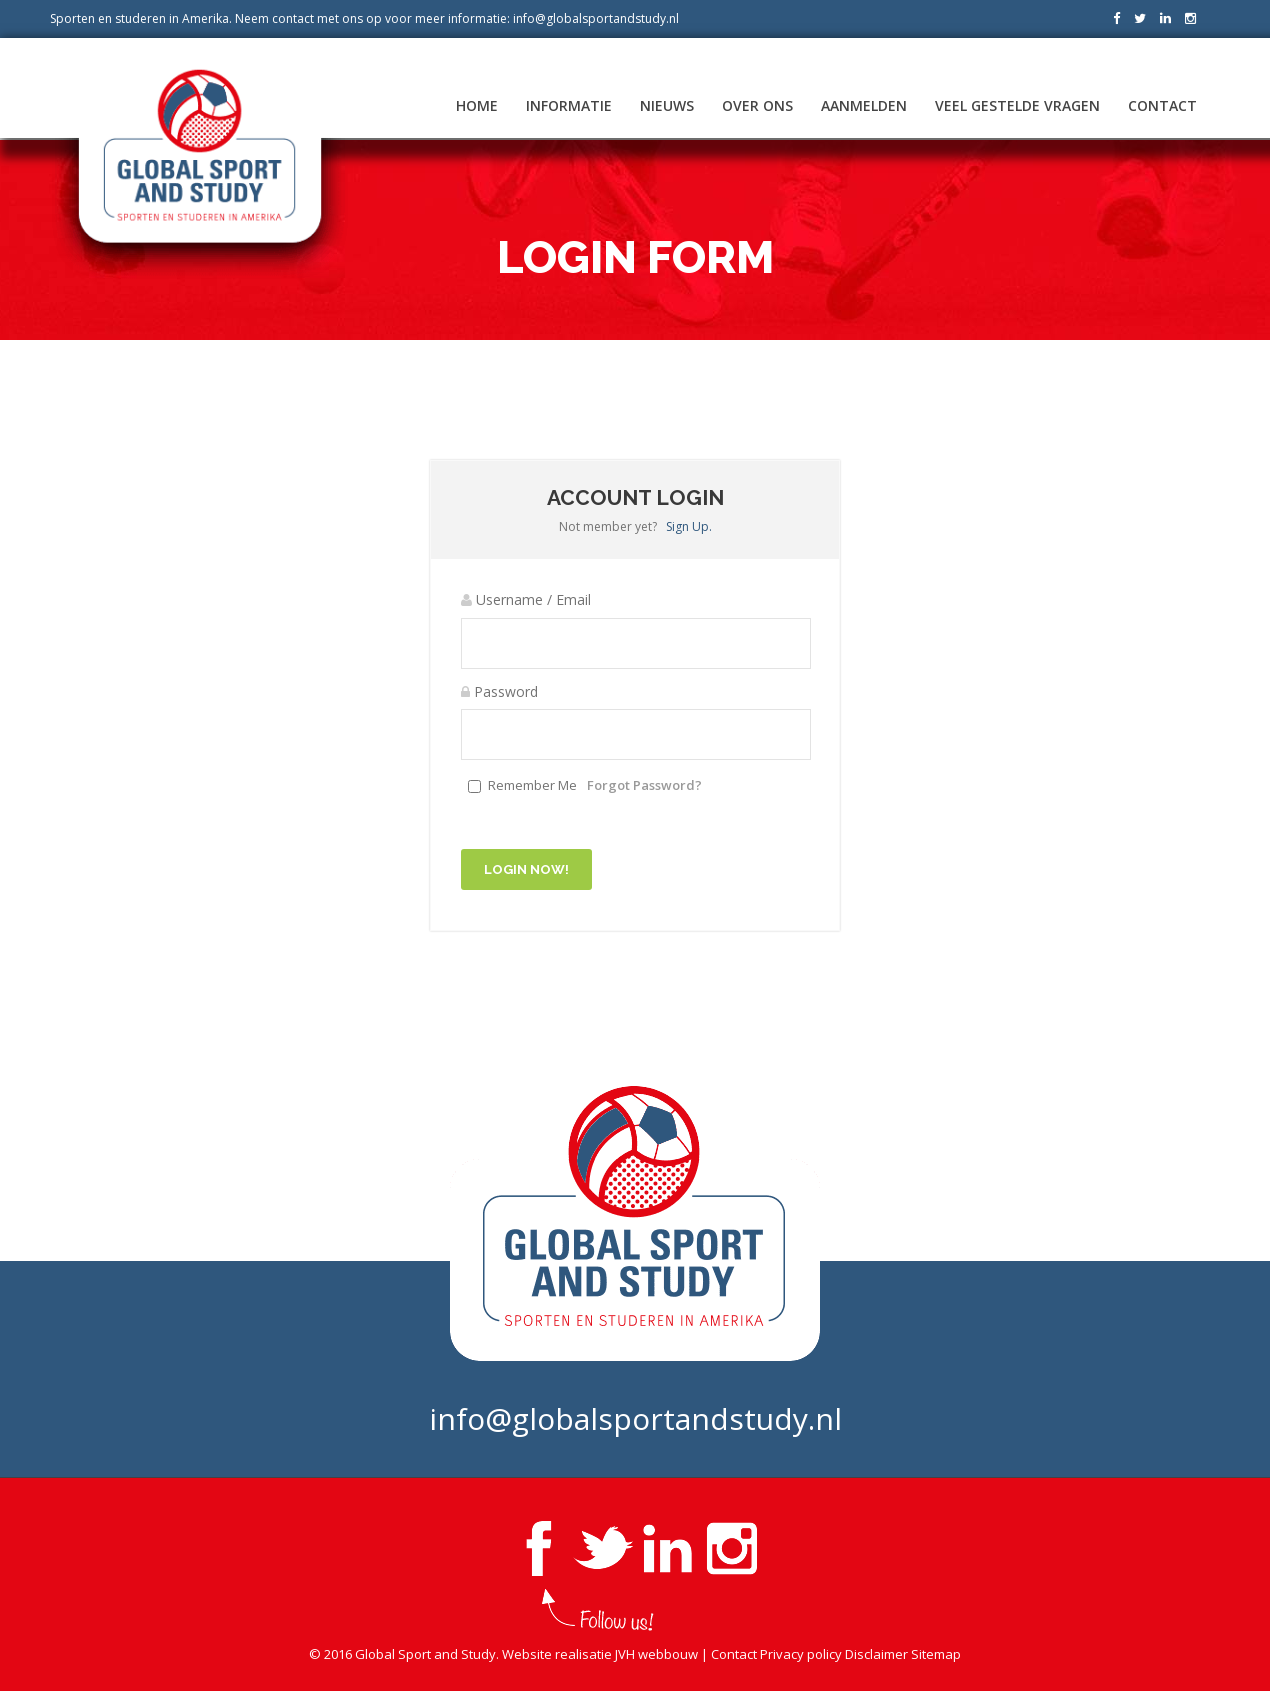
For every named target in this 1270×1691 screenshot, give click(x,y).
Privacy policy (801, 1654)
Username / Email (526, 599)
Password (499, 691)
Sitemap (936, 1654)
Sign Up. (689, 526)
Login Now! (526, 869)
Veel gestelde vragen (1017, 105)
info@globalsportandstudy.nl (596, 18)
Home (477, 105)
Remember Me (532, 785)
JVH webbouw (656, 1654)
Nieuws (667, 105)
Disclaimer (876, 1654)
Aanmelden (864, 105)
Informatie (569, 105)
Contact (1162, 105)
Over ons (757, 105)
